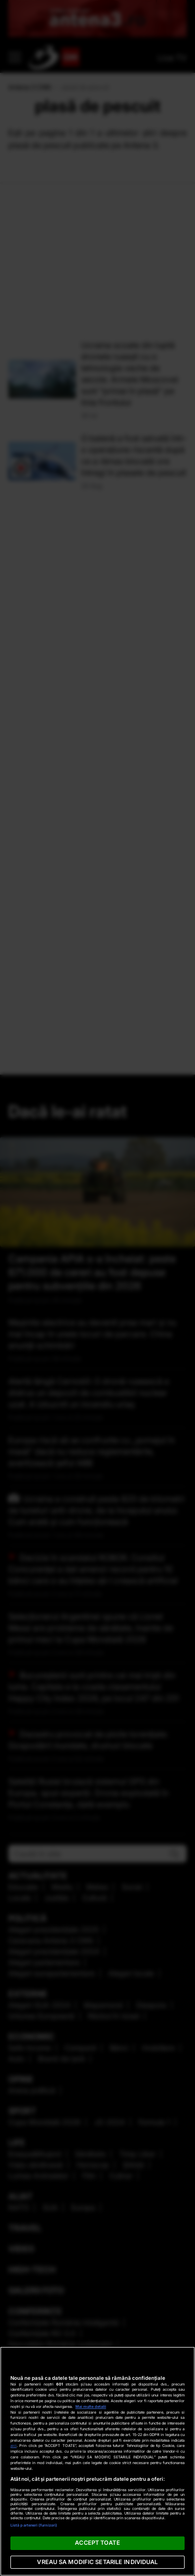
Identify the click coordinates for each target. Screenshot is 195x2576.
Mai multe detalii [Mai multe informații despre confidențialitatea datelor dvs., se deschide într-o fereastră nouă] (90, 2406)
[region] (97, 2461)
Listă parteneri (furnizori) (33, 2525)
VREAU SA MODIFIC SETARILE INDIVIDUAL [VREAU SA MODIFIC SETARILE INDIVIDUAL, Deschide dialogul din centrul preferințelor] (97, 2562)
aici (13, 2445)
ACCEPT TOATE (97, 2542)
